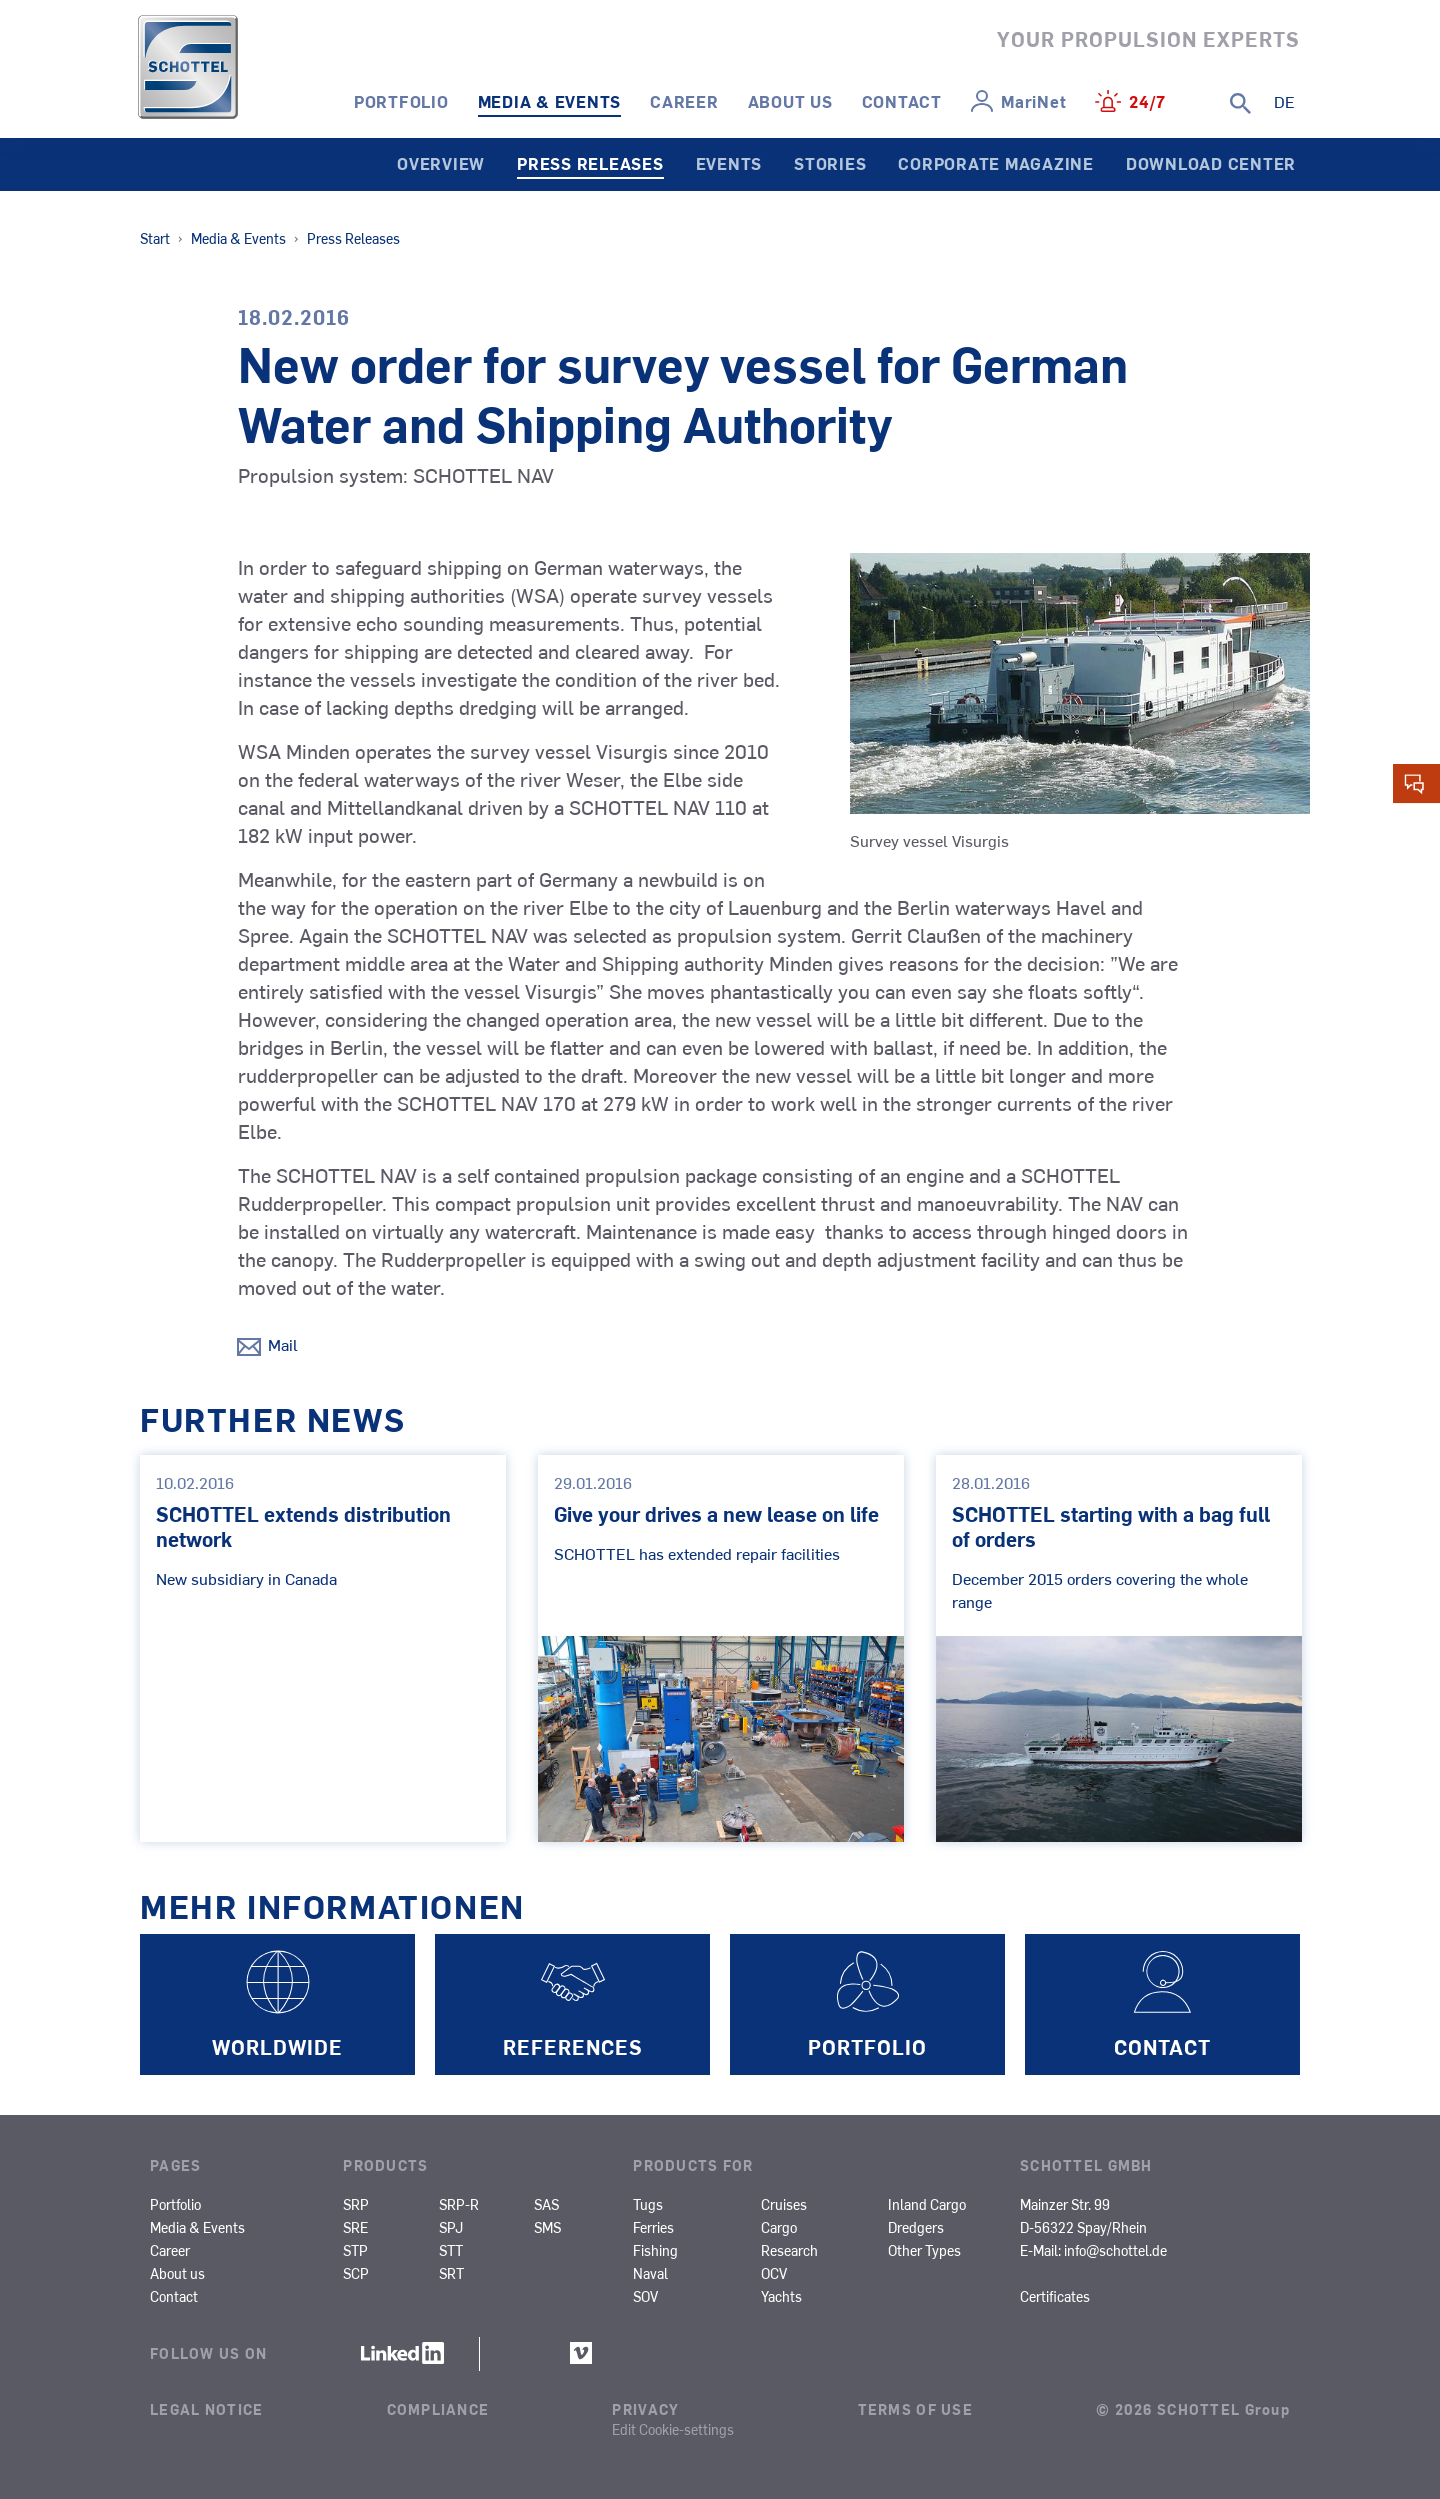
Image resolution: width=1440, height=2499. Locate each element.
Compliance (438, 2409)
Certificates (1055, 2296)
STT (451, 2250)
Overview (441, 163)
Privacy (645, 2409)
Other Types (924, 2250)
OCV (774, 2273)
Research (789, 2250)
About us (790, 101)
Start (155, 238)
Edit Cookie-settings (673, 2429)
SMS (547, 2227)
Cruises (784, 2204)
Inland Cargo (927, 2204)
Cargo (779, 2227)
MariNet (1033, 101)
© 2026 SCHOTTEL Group (1193, 2409)
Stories (830, 163)
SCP (356, 2273)
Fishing (655, 2250)
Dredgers (916, 2227)
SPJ (451, 2227)
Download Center (1211, 163)
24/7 (1147, 101)
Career (684, 101)
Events (729, 163)
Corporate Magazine (996, 163)
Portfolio (401, 101)
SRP (356, 2204)
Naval (650, 2273)
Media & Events (550, 101)
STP (355, 2250)
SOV (645, 2296)
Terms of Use (915, 2409)
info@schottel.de (1115, 2250)
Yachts (781, 2296)
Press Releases (590, 163)
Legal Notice (206, 2409)
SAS (546, 2204)
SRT (451, 2273)
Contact (902, 101)
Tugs (648, 2204)
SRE (355, 2227)
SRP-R (459, 2204)
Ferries (653, 2227)
